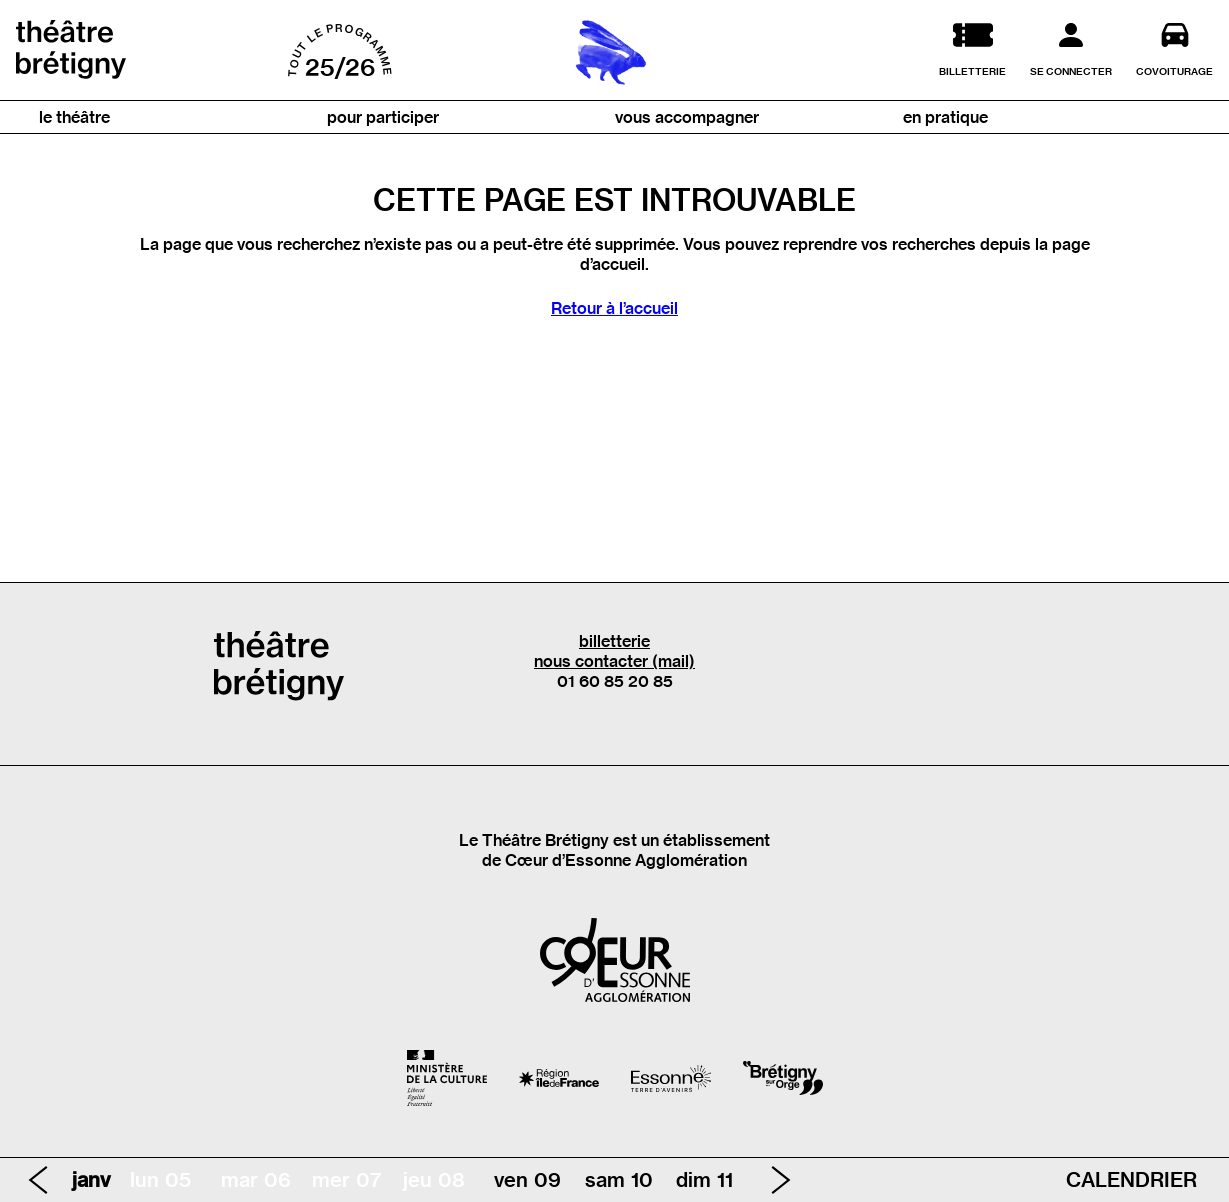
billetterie (614, 641)
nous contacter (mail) (614, 661)
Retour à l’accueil (614, 308)
